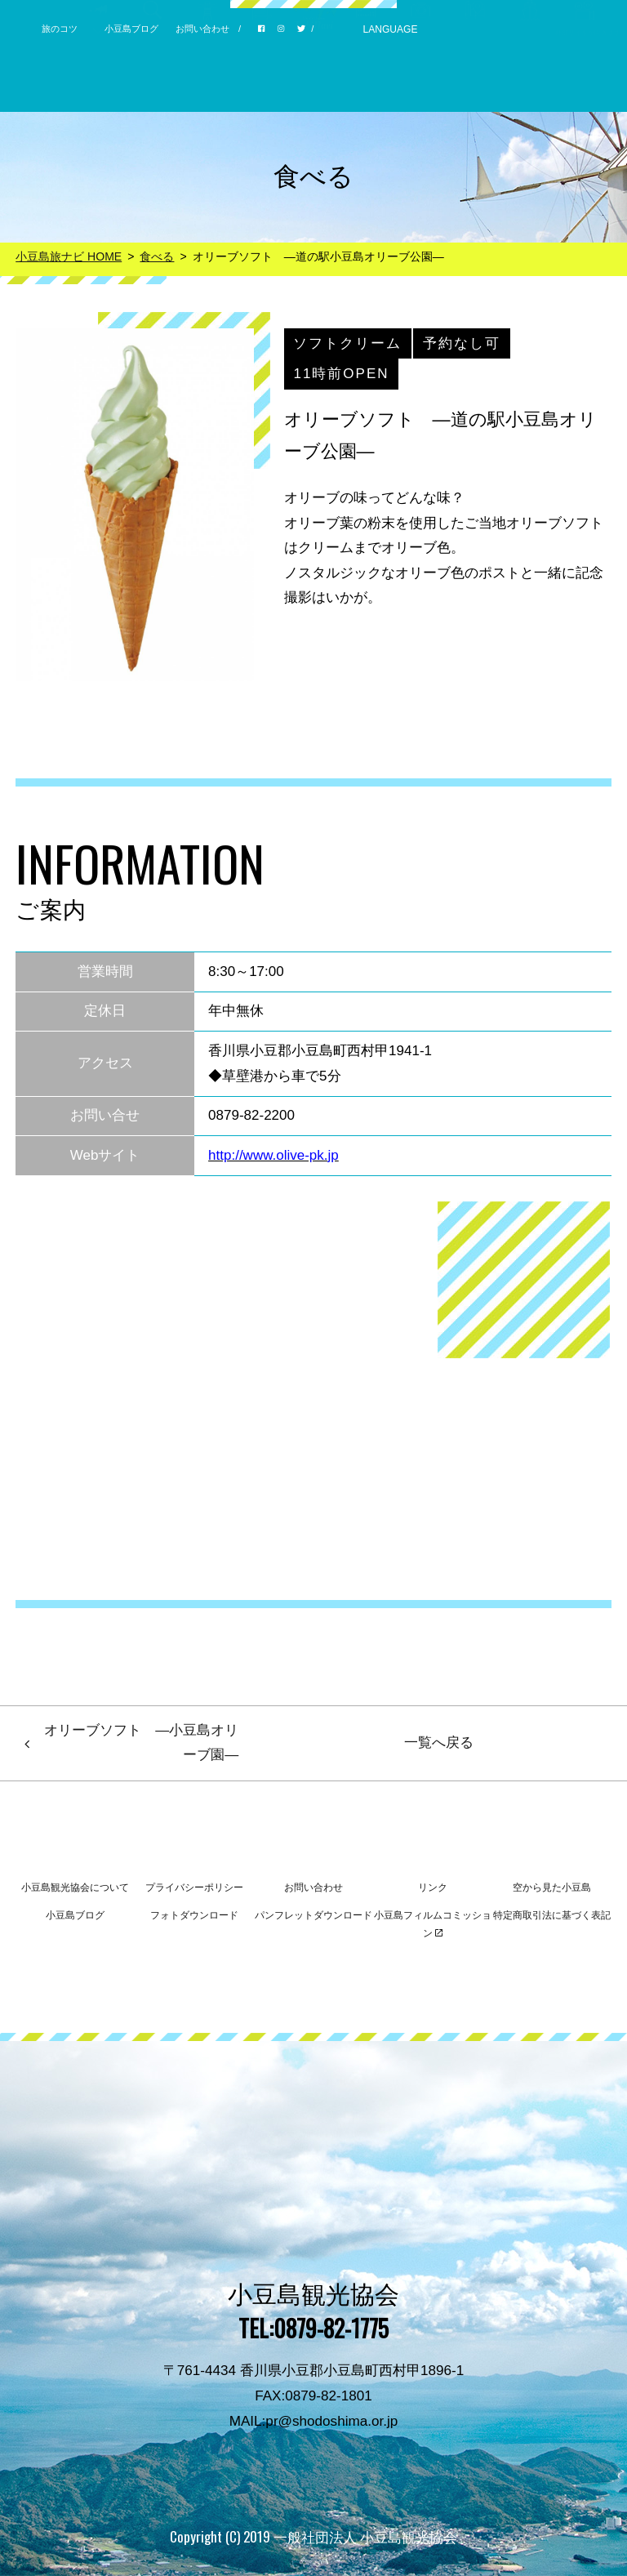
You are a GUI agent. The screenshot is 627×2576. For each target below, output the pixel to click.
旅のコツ (60, 28)
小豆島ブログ (131, 28)
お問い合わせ (202, 28)
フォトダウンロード (194, 1915)
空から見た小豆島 (552, 1887)
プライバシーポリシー (194, 1887)
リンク (432, 1887)
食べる (157, 256)
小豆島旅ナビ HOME (69, 256)
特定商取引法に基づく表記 (552, 1915)
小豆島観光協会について (75, 1887)
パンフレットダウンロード (313, 1915)
